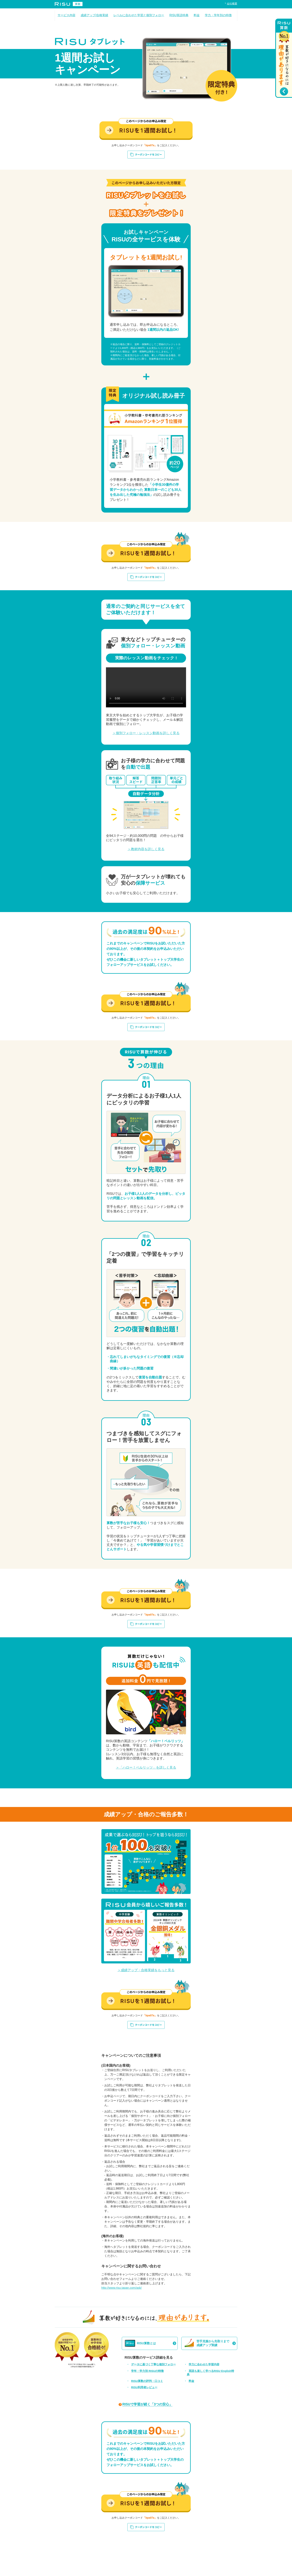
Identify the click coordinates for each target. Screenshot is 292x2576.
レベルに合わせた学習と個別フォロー (138, 15)
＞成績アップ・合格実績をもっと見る (146, 1970)
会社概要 (232, 3)
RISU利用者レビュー (144, 2387)
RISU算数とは (146, 2343)
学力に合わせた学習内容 (204, 2364)
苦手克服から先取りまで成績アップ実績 (212, 2343)
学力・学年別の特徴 (218, 15)
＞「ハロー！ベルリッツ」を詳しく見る (146, 1767)
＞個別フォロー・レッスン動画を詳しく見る (146, 733)
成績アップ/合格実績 (94, 15)
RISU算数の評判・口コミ (147, 2380)
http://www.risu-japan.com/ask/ (121, 2287)
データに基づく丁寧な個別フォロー (153, 2364)
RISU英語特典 (178, 15)
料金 (197, 15)
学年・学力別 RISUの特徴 (147, 2370)
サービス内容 (66, 15)
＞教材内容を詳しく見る (146, 849)
